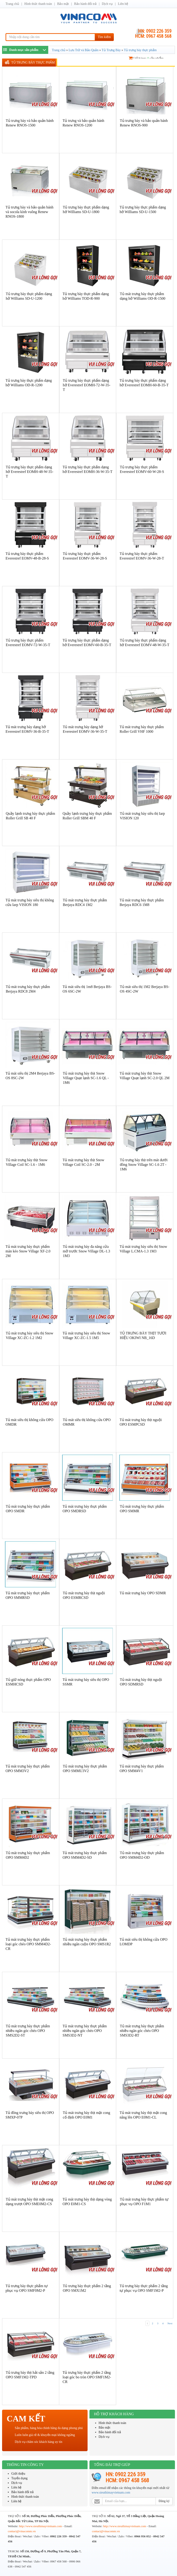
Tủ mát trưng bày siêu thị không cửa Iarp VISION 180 (30, 902)
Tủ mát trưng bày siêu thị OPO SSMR (86, 1682)
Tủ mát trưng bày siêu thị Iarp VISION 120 (142, 816)
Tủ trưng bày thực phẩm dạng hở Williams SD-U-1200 (29, 296)
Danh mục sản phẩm (20, 50)
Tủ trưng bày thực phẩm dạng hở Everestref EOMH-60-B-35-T (144, 382)
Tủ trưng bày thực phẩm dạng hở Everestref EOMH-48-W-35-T (29, 471)
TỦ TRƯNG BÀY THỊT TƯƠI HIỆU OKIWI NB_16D (143, 1335)
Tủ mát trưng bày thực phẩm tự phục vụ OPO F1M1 (144, 2201)
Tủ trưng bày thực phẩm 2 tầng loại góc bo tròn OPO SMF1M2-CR (87, 2377)
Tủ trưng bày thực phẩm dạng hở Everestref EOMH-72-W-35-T (86, 385)
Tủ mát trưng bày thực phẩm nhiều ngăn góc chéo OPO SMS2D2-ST (28, 2030)
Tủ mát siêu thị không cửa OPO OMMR (87, 1422)
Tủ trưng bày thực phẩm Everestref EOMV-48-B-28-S (27, 556)
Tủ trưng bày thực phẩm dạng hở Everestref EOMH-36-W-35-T (87, 469)
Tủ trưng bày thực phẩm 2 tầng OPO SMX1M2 (87, 2288)
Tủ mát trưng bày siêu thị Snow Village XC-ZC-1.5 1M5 (86, 1335)
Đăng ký (164, 2501)
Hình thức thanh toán (38, 4)
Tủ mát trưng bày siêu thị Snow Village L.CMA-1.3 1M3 (143, 1249)
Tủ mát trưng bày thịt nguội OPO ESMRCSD (84, 1595)
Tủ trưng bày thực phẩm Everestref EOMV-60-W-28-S (142, 469)
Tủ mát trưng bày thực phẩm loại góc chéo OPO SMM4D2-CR (28, 1944)
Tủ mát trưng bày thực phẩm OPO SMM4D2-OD (142, 1855)
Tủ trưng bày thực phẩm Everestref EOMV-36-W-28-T (142, 556)
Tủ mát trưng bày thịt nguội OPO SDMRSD (141, 1682)
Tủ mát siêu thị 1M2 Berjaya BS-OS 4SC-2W (144, 989)
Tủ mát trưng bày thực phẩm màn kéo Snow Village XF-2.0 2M (28, 1251)
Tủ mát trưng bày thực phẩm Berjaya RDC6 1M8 (142, 902)
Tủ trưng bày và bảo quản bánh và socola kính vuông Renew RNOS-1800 (29, 211)
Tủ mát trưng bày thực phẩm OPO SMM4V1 (142, 1768)
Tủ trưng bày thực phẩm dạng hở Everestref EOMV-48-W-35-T (144, 642)
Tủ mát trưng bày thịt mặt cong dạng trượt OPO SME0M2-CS (29, 2201)
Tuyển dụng (19, 2478)
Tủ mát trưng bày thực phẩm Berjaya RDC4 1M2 (85, 902)
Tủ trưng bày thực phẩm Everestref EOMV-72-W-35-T (28, 642)
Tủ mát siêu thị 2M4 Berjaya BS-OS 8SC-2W (30, 1075)
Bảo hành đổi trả (85, 4)
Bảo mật (63, 4)
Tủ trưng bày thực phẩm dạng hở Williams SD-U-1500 (143, 209)
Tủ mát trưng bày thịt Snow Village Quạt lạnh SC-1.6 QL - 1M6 (86, 1077)
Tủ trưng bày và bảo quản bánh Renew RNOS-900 (144, 123)
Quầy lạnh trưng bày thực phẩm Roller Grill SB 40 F (30, 816)
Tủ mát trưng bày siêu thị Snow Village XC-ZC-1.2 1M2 (29, 1335)
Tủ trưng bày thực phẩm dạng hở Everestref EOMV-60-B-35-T (87, 642)
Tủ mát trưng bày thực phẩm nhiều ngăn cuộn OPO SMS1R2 (87, 1941)
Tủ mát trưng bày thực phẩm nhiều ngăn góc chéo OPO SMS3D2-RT (142, 2030)
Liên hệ (123, 4)
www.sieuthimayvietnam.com (111, 2492)
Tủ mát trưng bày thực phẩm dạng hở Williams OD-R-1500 (142, 296)
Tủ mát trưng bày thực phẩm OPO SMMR (142, 1508)
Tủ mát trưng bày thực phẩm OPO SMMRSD (28, 1595)
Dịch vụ (107, 4)
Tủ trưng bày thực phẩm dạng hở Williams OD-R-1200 (29, 382)
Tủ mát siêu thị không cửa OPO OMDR (29, 1422)
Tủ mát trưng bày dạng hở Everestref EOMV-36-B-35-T (27, 729)
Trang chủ (12, 4)
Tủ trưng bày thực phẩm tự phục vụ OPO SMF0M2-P (27, 2288)
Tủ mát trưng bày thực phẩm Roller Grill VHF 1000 (142, 729)
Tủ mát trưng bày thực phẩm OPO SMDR (28, 1508)
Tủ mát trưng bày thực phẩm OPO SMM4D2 (28, 1855)
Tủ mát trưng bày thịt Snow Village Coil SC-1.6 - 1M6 (26, 1162)
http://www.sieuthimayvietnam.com (40, 2526)
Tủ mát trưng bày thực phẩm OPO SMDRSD (85, 1508)
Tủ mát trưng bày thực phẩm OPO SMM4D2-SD (85, 1855)
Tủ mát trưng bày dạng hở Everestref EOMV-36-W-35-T (85, 729)
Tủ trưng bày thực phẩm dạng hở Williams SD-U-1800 (86, 209)
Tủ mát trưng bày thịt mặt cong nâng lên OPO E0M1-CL (143, 2115)
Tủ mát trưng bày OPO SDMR (143, 1593)
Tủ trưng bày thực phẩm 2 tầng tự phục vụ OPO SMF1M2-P (144, 2288)
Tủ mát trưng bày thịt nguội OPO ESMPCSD (141, 1422)
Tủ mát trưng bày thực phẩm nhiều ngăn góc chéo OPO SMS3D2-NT (85, 2030)
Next (170, 2323)
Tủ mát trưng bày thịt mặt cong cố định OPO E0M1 (86, 2115)
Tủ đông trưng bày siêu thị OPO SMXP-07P (30, 2115)
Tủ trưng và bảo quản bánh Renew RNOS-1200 (83, 123)
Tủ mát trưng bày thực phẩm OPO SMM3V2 (28, 1768)
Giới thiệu (18, 2473)
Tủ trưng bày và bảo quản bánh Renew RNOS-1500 (30, 123)
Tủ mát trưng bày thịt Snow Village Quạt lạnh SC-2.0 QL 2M (144, 1075)
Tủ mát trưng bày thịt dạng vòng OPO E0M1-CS (87, 2201)
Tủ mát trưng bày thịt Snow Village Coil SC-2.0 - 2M (83, 1162)
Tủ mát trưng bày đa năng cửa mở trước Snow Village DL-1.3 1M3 (86, 1251)
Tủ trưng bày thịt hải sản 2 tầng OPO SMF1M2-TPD (30, 2375)
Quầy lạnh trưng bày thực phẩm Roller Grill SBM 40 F (87, 816)
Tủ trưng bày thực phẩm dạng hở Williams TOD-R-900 (86, 296)
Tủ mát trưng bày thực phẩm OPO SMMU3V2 (85, 1768)
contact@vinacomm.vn (22, 2531)
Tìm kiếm (104, 37)
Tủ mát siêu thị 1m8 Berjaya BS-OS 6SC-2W (87, 989)
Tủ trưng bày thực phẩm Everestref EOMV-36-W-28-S (85, 556)
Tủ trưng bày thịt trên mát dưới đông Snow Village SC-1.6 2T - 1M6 (144, 1164)
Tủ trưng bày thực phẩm (33, 62)
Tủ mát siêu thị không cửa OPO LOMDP (143, 1941)
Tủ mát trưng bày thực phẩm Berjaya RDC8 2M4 (28, 989)
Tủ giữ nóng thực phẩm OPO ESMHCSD (28, 1682)
